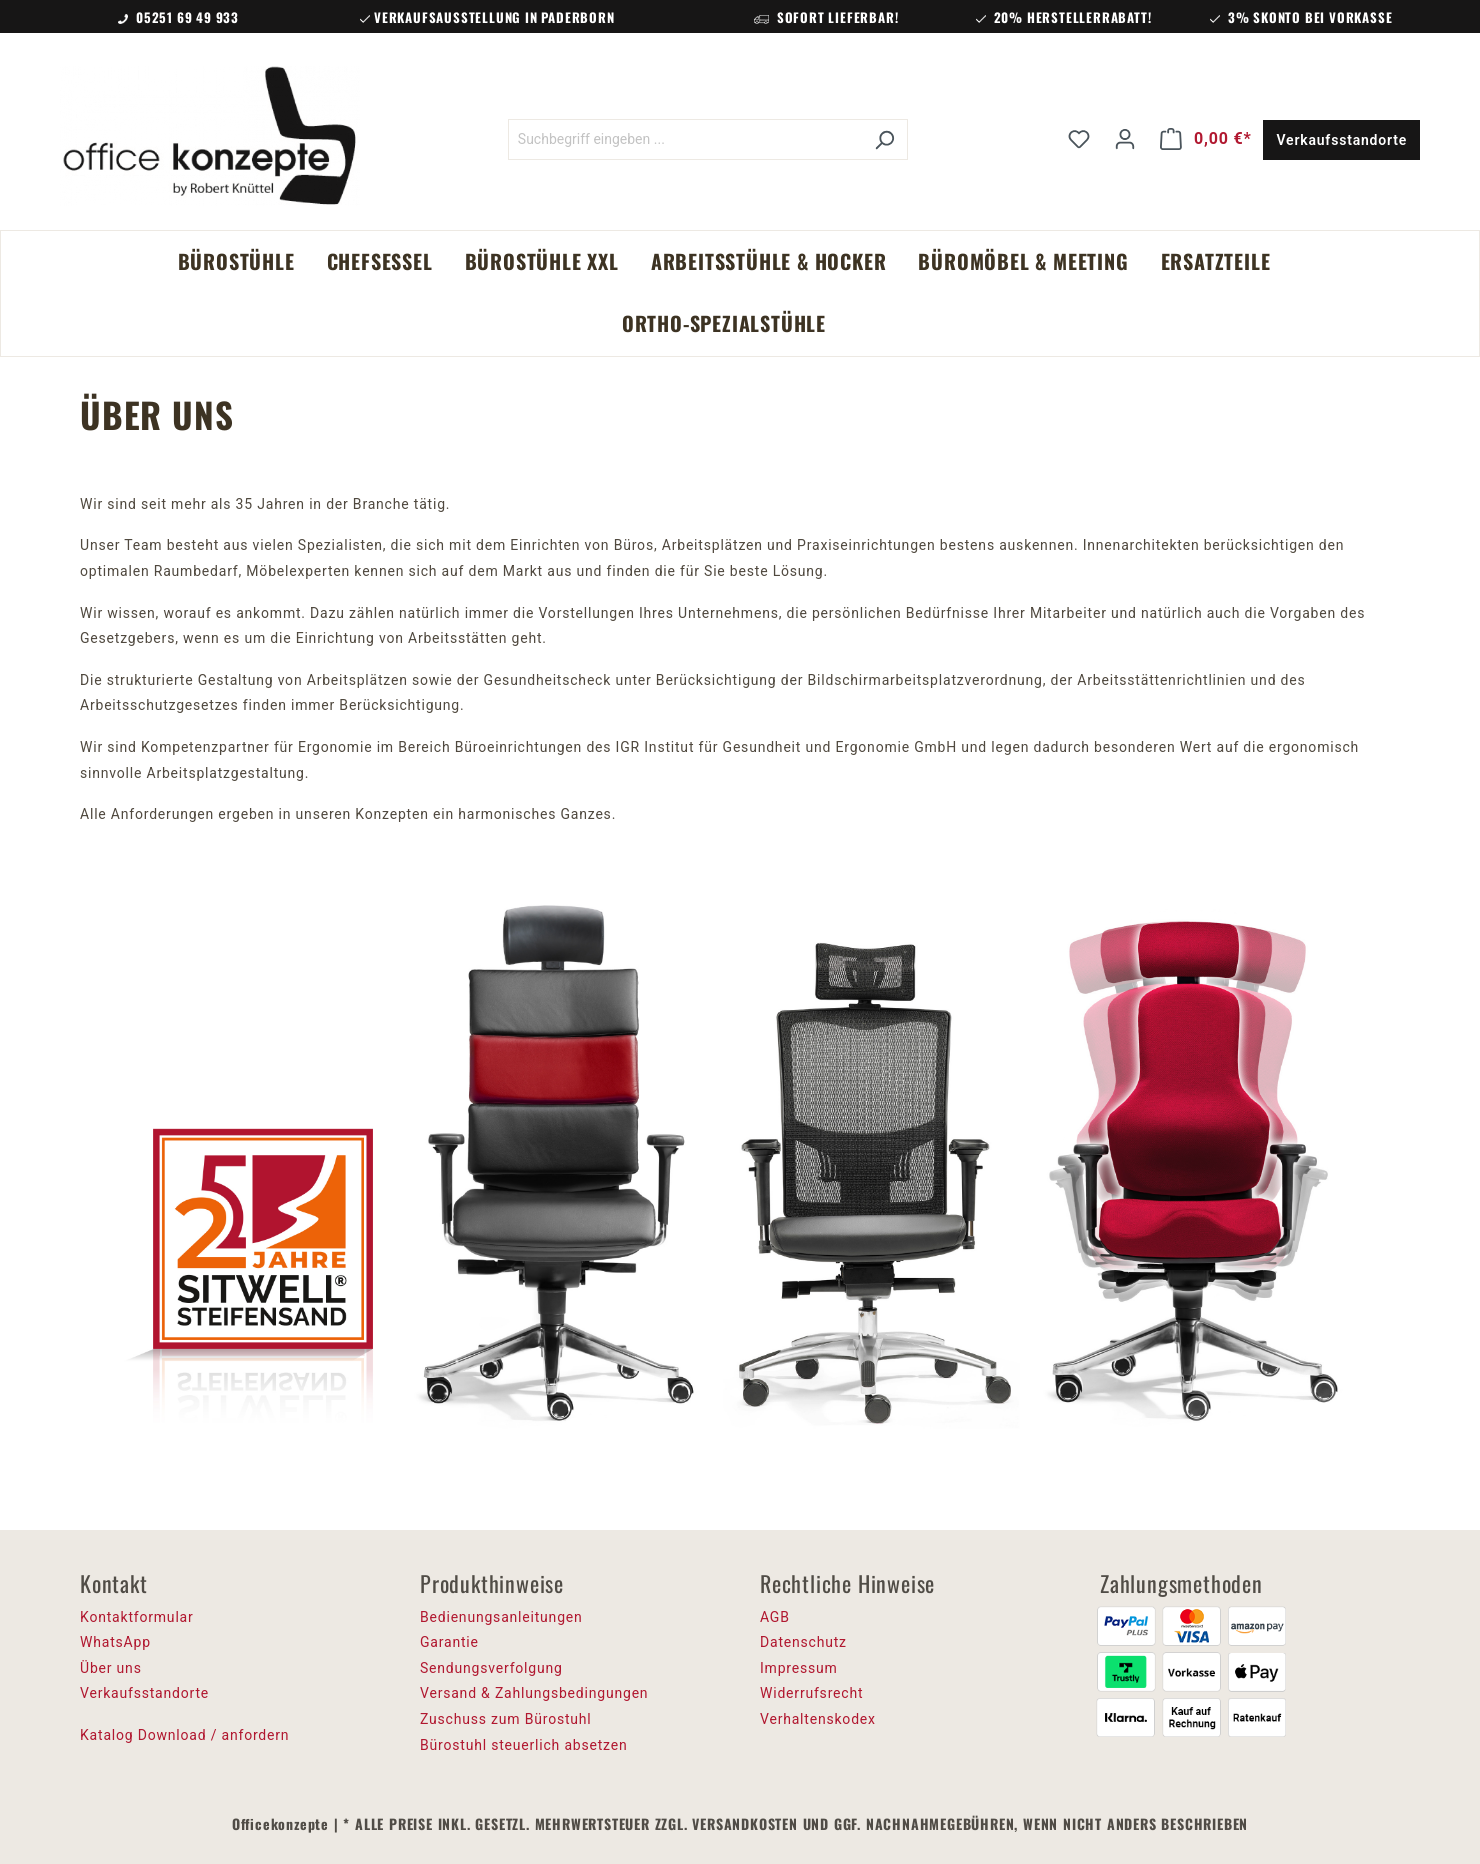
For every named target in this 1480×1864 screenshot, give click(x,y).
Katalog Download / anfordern (184, 1735)
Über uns (111, 1668)
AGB (775, 1617)
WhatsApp (115, 1642)
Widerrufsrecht (811, 1693)
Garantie (449, 1642)
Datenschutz (803, 1642)
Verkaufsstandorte (1341, 140)
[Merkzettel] (1079, 139)
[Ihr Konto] (1125, 139)
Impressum (799, 1668)
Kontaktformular (137, 1617)
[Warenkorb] (1206, 139)
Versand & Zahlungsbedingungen (534, 1693)
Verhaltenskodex (818, 1719)
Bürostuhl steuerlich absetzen (523, 1745)
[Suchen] (884, 139)
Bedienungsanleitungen (501, 1617)
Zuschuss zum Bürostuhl (506, 1719)
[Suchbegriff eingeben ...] (685, 139)
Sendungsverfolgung (491, 1668)
